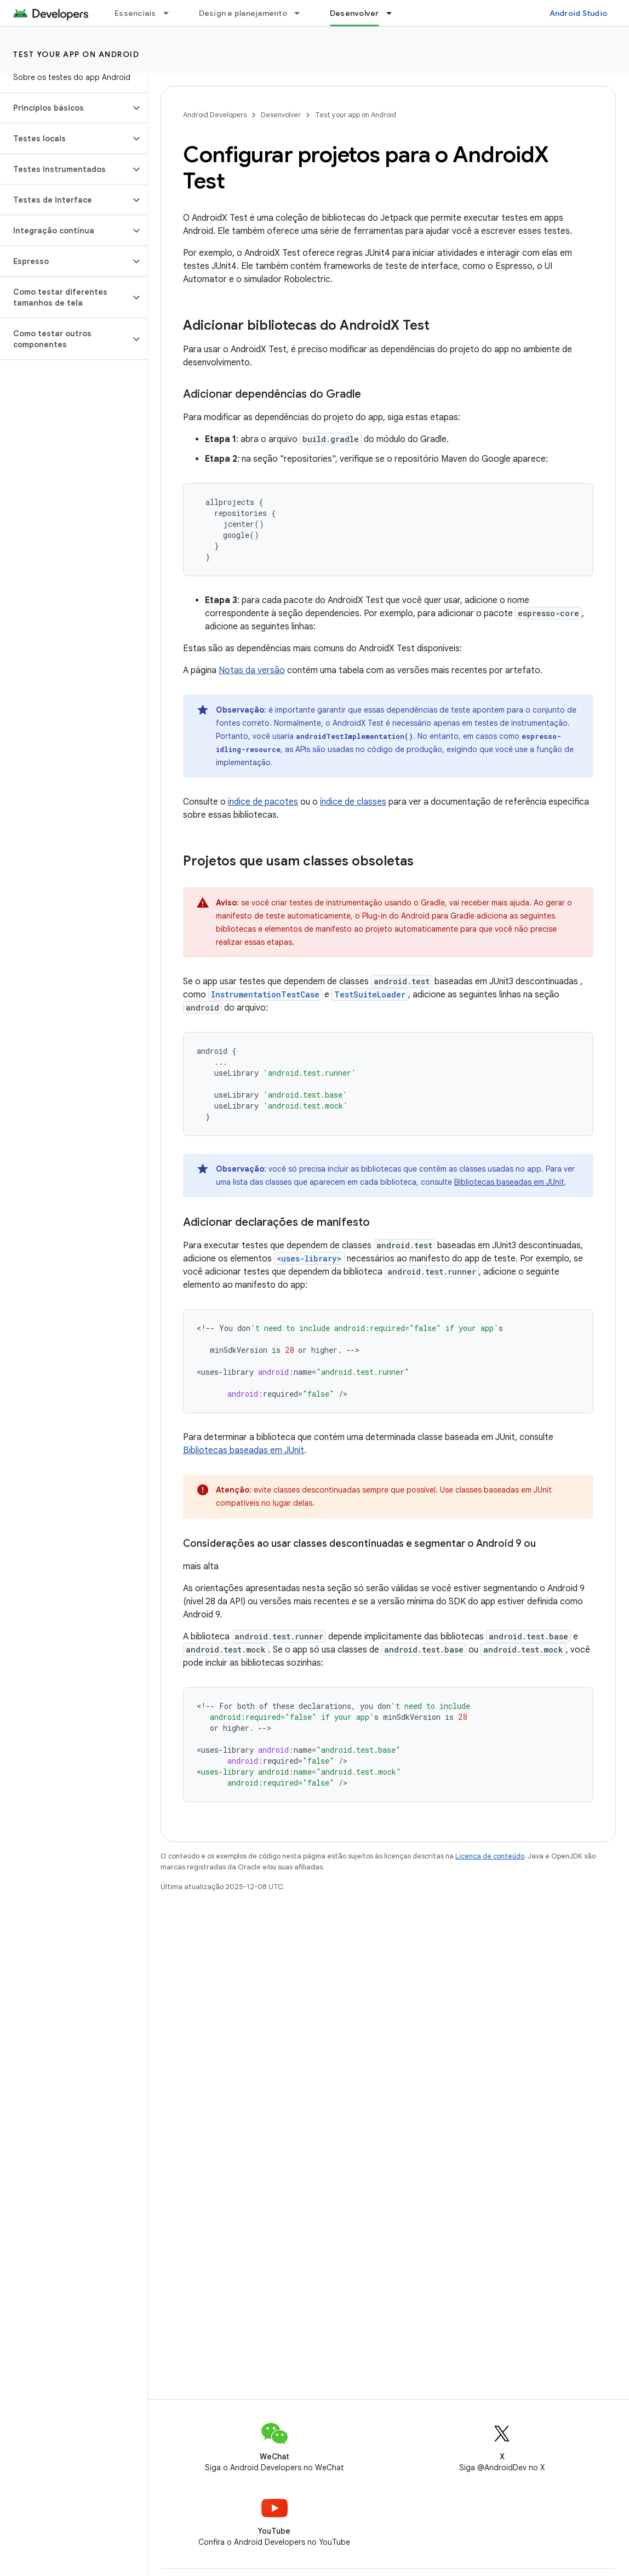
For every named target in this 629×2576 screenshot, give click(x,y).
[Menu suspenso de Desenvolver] (394, 13)
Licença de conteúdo (489, 1856)
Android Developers (215, 114)
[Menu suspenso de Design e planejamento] (302, 13)
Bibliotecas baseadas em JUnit (509, 1182)
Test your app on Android (76, 54)
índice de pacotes (263, 801)
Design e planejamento (243, 13)
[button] (65, 108)
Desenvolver (281, 114)
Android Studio (579, 13)
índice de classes (353, 801)
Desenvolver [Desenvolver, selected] (354, 13)
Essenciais (135, 13)
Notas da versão (252, 670)
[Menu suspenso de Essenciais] (171, 13)
